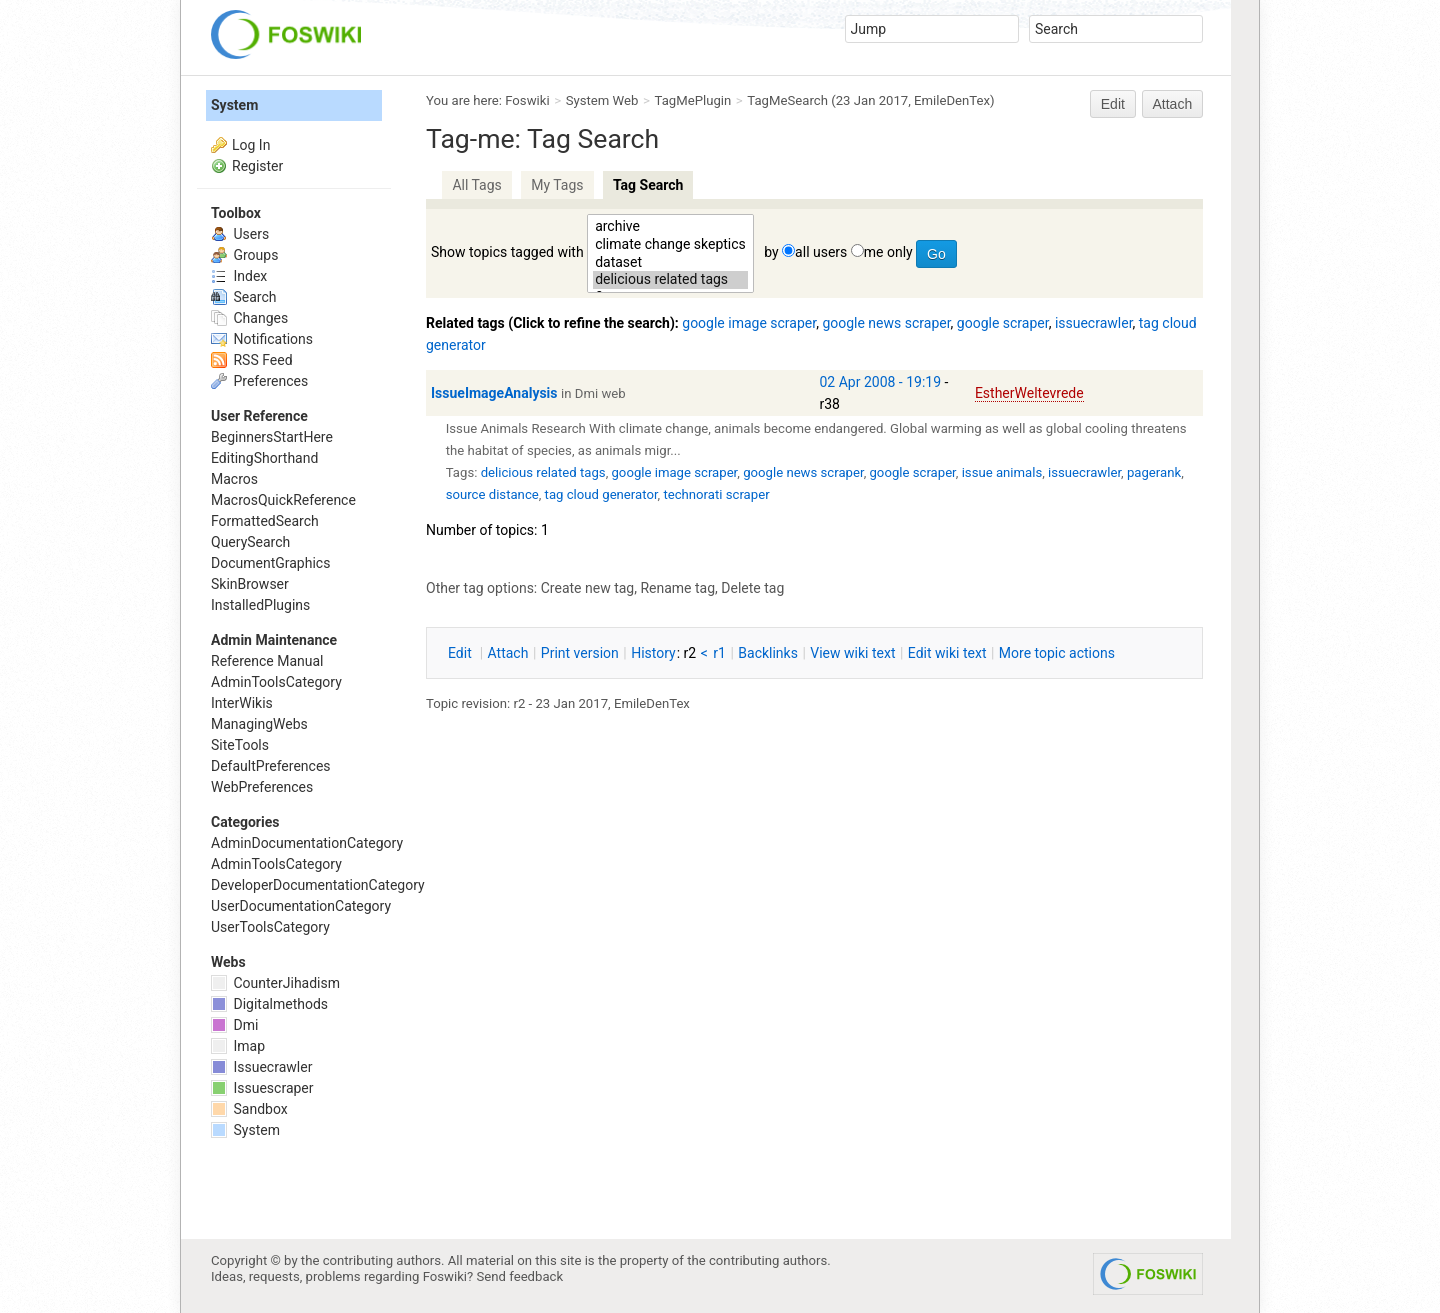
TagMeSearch (787, 100)
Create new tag (587, 588)
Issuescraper (262, 1088)
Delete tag (752, 588)
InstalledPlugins (260, 605)
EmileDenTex (952, 100)
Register (257, 166)
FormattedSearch (265, 521)
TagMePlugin (693, 100)
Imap (238, 1046)
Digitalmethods (269, 1004)
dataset (670, 263)
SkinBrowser (250, 584)
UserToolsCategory (270, 927)
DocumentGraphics (270, 563)
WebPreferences (262, 787)
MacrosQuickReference (283, 500)
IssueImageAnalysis (494, 393)
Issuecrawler (261, 1067)
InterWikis (242, 703)
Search (243, 297)
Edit (1113, 104)
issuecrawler (1094, 323)
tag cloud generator (601, 494)
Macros (234, 479)
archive (670, 227)
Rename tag (677, 588)
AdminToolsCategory (276, 682)
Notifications (262, 339)
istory (653, 653)
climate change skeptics (670, 245)
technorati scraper (716, 494)
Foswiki (527, 100)
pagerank (1154, 472)
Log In (251, 145)
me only (888, 252)
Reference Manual (267, 661)
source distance (492, 494)
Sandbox (249, 1109)
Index (239, 276)
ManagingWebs (259, 724)
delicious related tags (670, 280)
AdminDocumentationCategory (307, 843)
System (234, 105)
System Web (602, 100)
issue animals (1002, 472)
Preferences (259, 381)
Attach (1173, 104)
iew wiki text (852, 653)
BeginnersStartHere (272, 437)
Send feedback (520, 1276)
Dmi (234, 1025)
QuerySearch (250, 542)
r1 (719, 653)
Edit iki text (947, 653)
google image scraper (749, 323)
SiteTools (240, 745)
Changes (249, 318)
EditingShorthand (264, 458)
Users (240, 234)
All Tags (476, 185)
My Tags (557, 185)
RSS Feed (252, 360)
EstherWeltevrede (1029, 393)
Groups (244, 255)
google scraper (1003, 323)
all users (821, 252)
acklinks (768, 653)
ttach (508, 653)
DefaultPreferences (271, 766)
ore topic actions (1057, 653)
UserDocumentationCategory (301, 906)
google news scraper (886, 323)
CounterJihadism (275, 983)
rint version (580, 653)
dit (461, 653)
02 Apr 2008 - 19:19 (881, 382)
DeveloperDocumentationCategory (318, 885)
